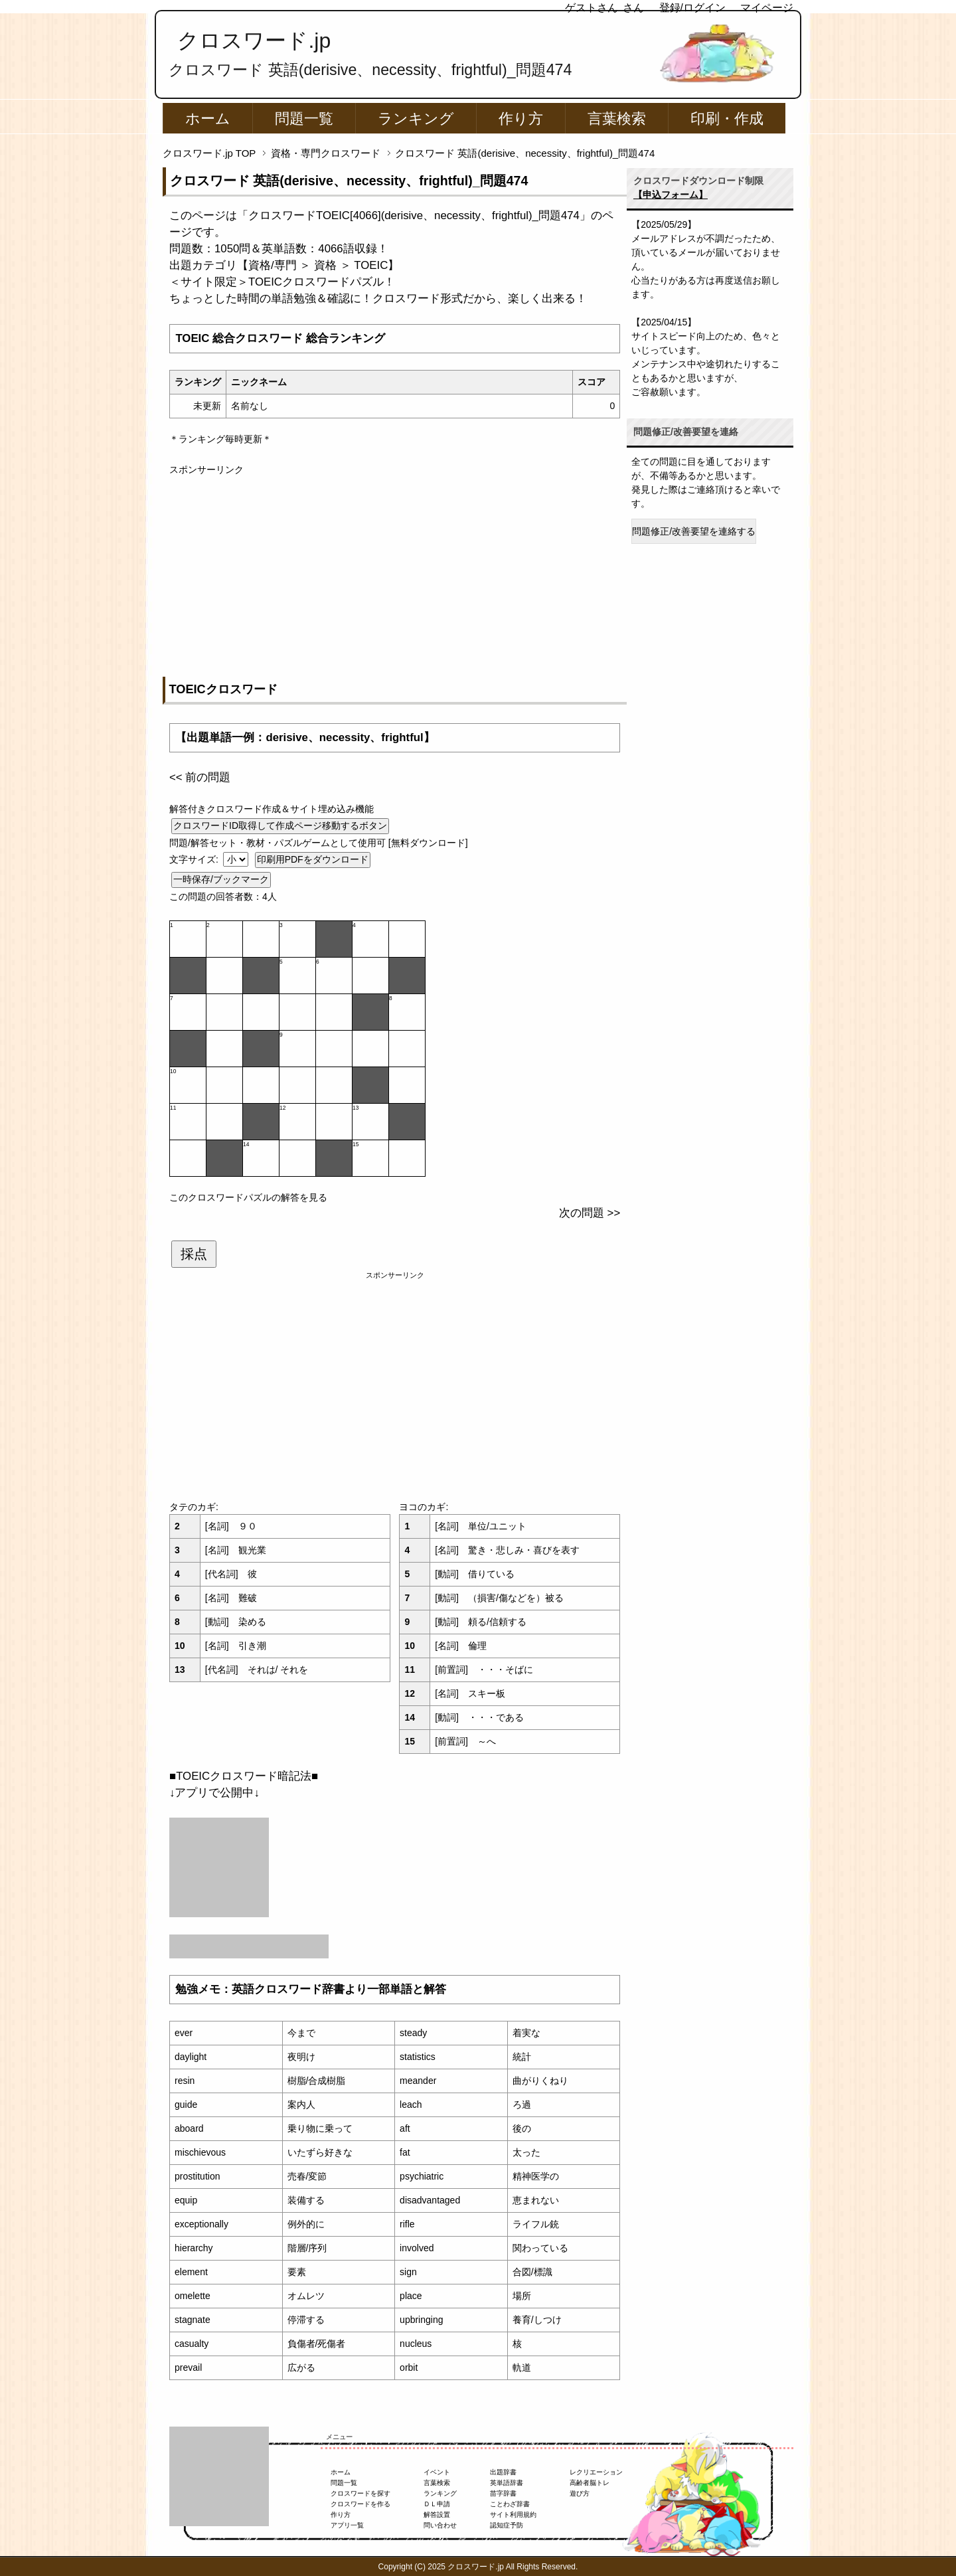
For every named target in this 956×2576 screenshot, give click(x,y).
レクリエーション (596, 2472)
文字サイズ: (195, 859)
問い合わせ (440, 2525)
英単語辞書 (506, 2482)
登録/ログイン (692, 7)
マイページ (766, 7)
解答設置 (437, 2514)
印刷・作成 (726, 118)
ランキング (416, 118)
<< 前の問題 (199, 777)
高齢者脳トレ (589, 2482)
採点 (194, 1253)
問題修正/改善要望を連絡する (694, 531)
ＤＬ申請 (437, 2504)
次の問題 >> (589, 1213)
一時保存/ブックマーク (221, 879)
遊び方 (580, 2493)
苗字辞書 (503, 2493)
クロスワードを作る (360, 2504)
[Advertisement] (394, 570)
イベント (437, 2472)
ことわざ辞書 (510, 2504)
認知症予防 (506, 2525)
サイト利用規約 (513, 2514)
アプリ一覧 (347, 2525)
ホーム (207, 118)
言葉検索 (617, 118)
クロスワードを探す (360, 2493)
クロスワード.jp (254, 40)
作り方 (521, 118)
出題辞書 (503, 2472)
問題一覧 (304, 118)
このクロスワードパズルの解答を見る (248, 1197)
